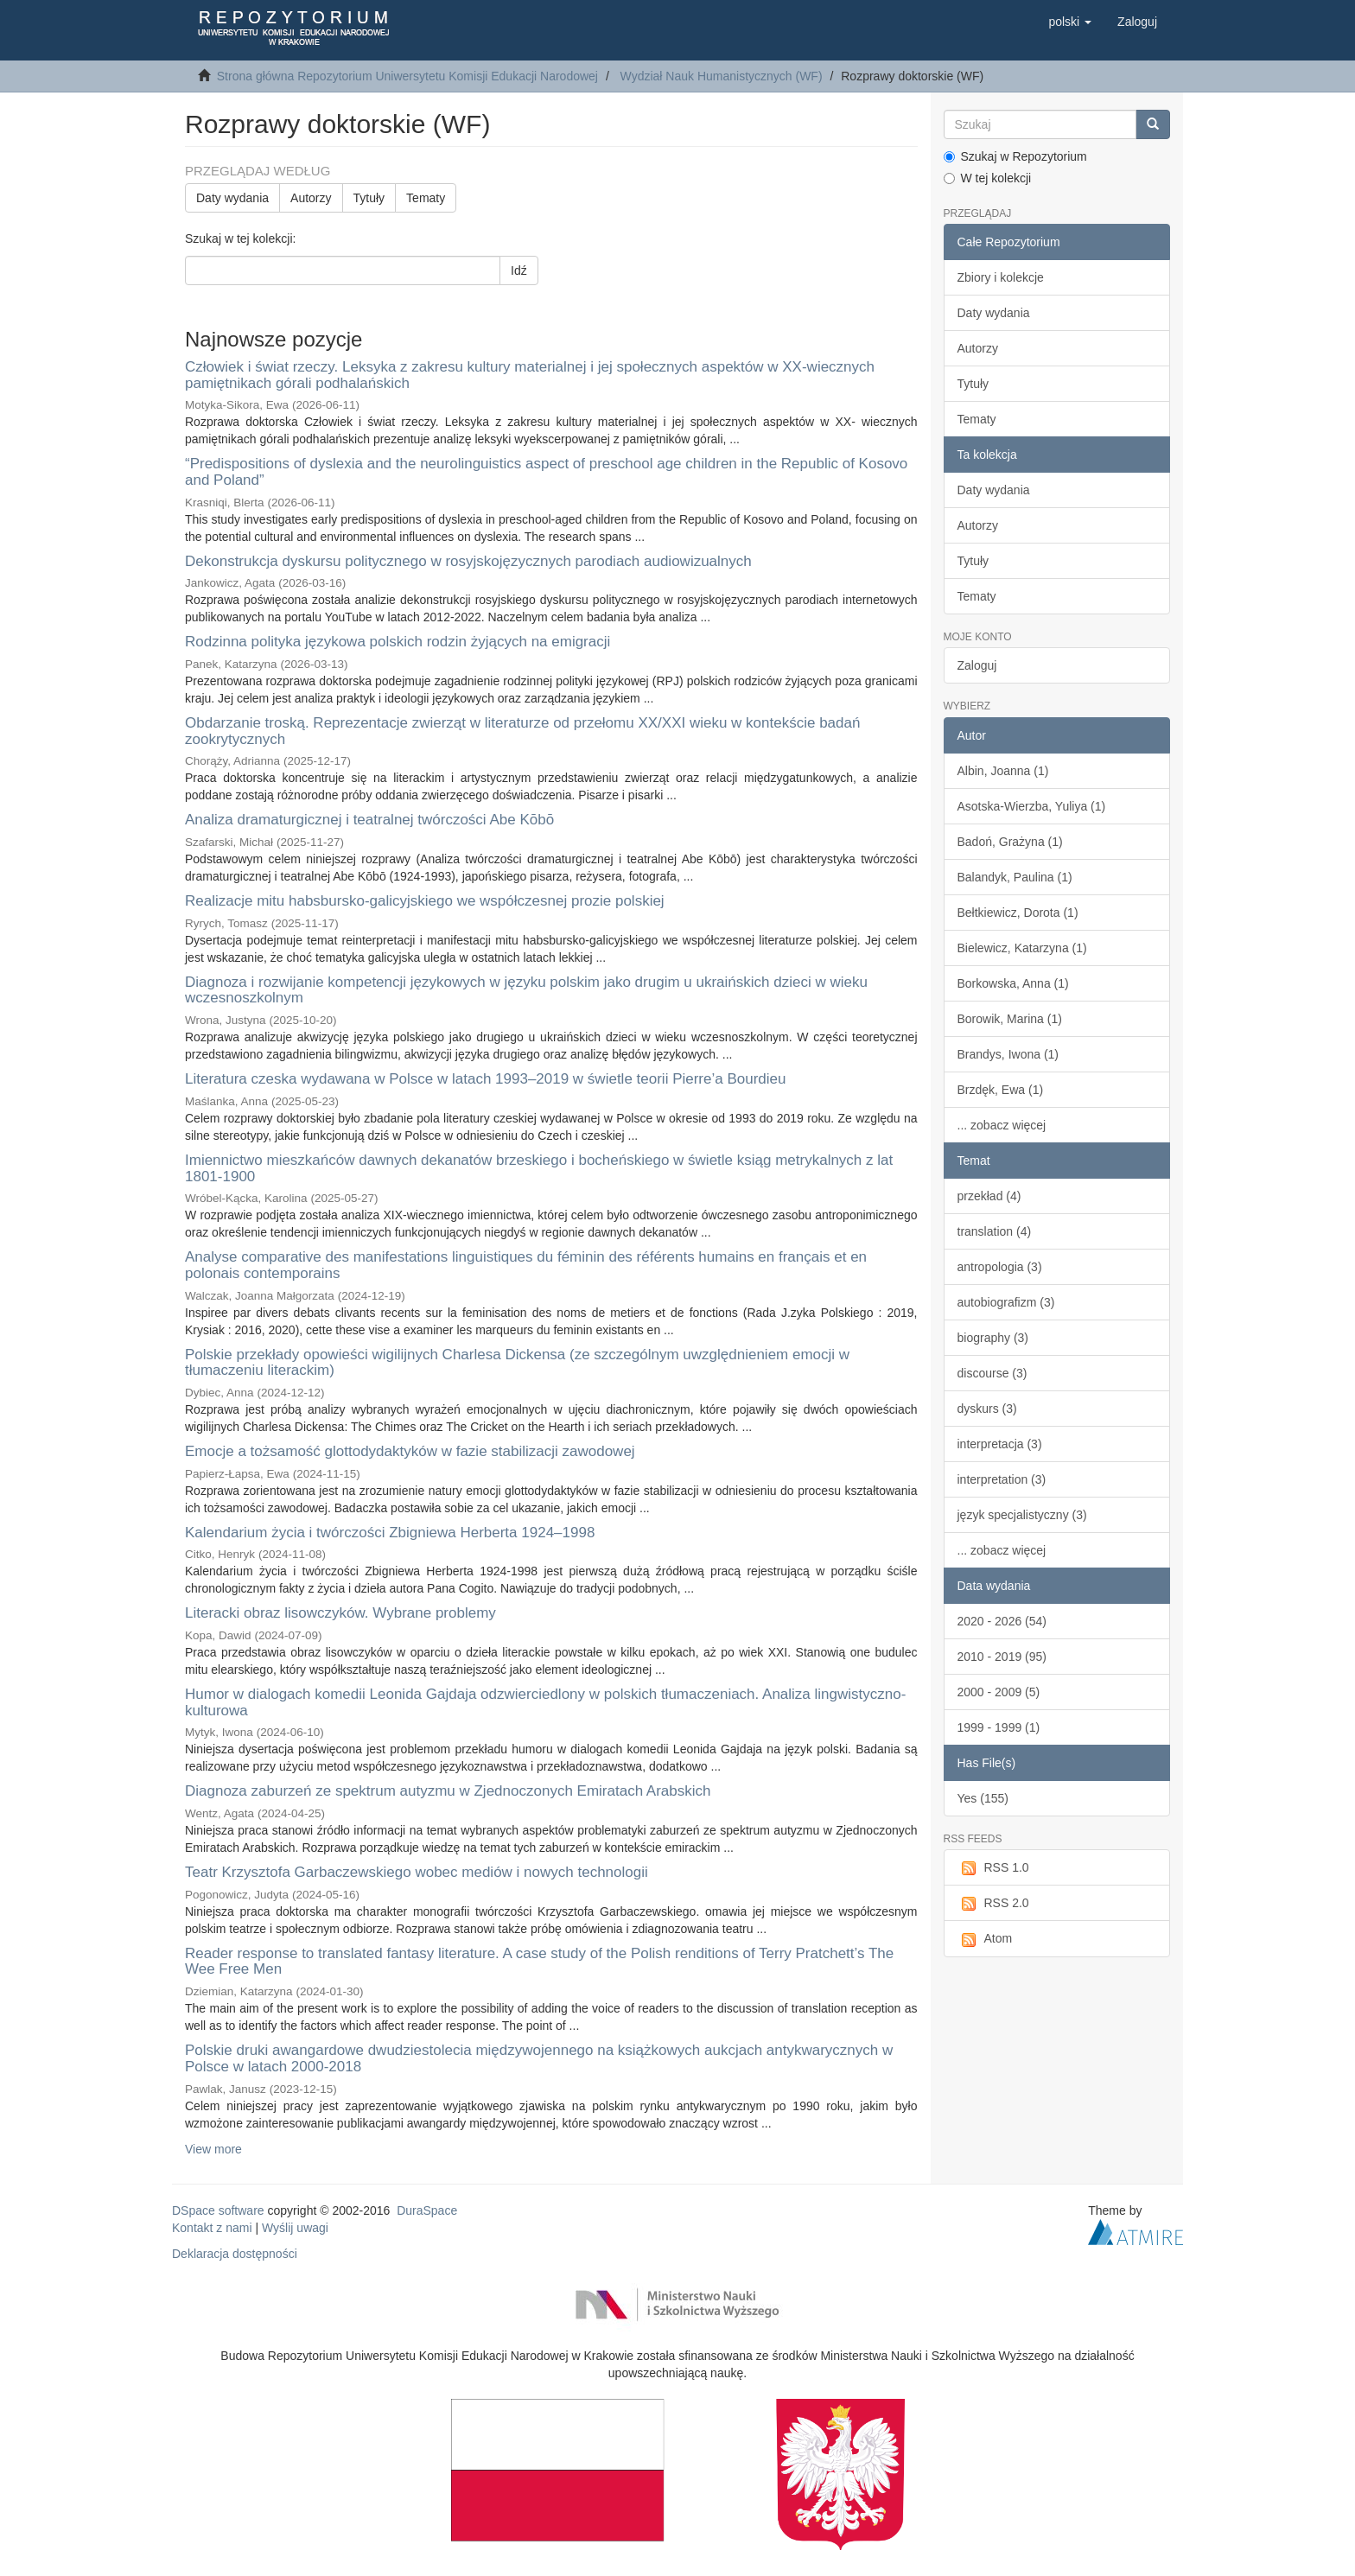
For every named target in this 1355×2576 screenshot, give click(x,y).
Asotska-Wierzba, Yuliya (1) (1031, 806)
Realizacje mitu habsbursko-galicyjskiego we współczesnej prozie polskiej (425, 901)
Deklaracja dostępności (234, 2254)
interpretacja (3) (999, 1444)
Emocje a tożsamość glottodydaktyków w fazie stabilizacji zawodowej (410, 1451)
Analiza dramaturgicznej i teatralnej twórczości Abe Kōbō (369, 819)
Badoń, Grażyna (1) (1010, 842)
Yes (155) (982, 1798)
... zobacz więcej (1001, 1125)
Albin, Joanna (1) (1003, 771)
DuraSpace (427, 2210)
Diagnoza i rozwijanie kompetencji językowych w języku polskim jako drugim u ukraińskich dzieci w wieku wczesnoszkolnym (526, 990)
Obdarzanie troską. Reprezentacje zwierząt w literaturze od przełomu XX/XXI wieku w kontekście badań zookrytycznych (522, 731)
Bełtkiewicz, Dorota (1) (1017, 912)
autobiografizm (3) (1006, 1302)
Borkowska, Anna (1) (1013, 983)
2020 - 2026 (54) (1002, 1621)
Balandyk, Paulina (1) (1014, 877)
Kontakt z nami (212, 2228)
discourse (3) (992, 1373)
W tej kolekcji (988, 178)
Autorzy (310, 198)
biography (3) (993, 1338)
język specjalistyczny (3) (1022, 1515)
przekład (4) (989, 1196)
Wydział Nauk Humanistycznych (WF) (721, 76)
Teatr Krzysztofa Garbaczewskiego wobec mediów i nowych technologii (416, 1872)
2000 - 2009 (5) (998, 1692)
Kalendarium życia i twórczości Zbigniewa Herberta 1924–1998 (390, 1532)
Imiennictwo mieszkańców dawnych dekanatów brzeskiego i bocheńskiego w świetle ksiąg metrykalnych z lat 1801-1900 (539, 1168)
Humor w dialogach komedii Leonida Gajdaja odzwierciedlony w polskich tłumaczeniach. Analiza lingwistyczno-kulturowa (545, 1702)
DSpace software (218, 2210)
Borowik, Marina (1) (1009, 1019)
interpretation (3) (1001, 1479)
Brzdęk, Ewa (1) (1000, 1090)
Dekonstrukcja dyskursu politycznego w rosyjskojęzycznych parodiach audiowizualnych (468, 561)
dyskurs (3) (987, 1408)
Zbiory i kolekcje (1000, 277)
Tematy (425, 198)
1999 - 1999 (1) (998, 1727)
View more (213, 2149)
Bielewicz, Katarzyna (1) (1022, 948)
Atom (985, 1939)
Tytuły (369, 198)
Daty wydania (232, 198)
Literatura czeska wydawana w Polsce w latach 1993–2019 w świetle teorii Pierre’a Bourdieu (485, 1079)
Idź (519, 270)
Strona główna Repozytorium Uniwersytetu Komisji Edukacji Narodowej (407, 76)
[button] (1069, 21)
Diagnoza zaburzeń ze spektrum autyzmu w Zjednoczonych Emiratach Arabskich (448, 1791)
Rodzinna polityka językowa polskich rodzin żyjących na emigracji (397, 641)
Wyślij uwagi (295, 2228)
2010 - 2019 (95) (1002, 1656)
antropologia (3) (999, 1267)
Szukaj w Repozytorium (1015, 156)
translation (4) (994, 1231)
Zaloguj (977, 665)
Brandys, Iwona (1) (1008, 1054)
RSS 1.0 (993, 1868)
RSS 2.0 (993, 1903)
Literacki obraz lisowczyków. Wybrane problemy (340, 1613)
